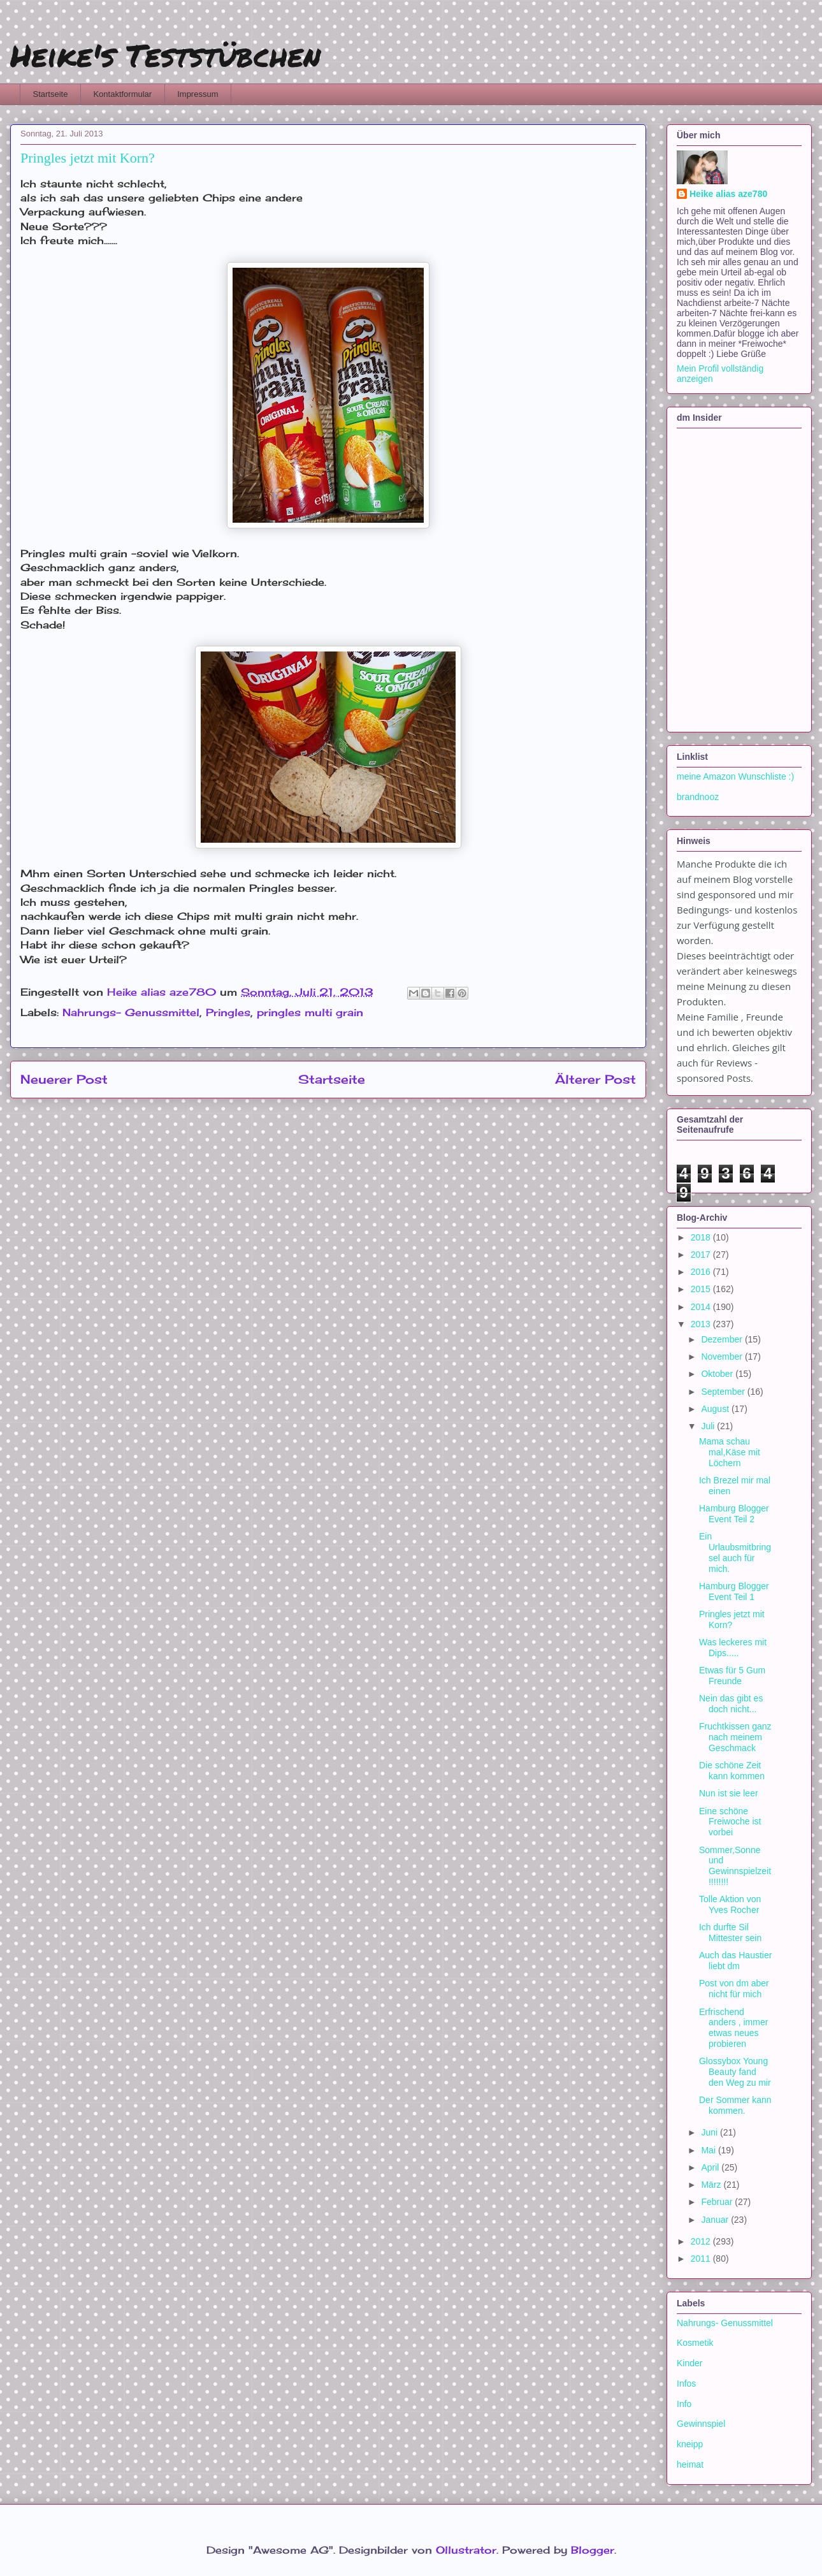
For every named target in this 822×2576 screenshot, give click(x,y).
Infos (686, 2383)
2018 (702, 1237)
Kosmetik (695, 2343)
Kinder (689, 2363)
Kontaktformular (122, 94)
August (716, 1409)
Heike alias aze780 (728, 194)
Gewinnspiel (701, 2424)
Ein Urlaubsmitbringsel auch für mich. (735, 1552)
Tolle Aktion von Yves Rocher (730, 1904)
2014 (702, 1307)
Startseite (50, 94)
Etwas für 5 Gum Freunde (732, 1675)
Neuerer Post (64, 1079)
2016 (702, 1272)
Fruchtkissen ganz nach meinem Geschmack (735, 1737)
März (712, 2184)
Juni (710, 2132)
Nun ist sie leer (728, 1793)
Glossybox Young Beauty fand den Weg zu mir (735, 2072)
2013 (702, 1324)
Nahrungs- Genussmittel (130, 1012)
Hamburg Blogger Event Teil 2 (734, 1513)
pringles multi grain (310, 1012)
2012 (702, 2241)
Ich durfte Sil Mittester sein (730, 1932)
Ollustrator (466, 2549)
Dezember (722, 1339)
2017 (702, 1254)
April (711, 2167)
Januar (716, 2220)
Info (684, 2404)
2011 (702, 2258)
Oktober (718, 1374)
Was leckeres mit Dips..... (733, 1647)
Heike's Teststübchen (165, 54)
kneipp (690, 2444)
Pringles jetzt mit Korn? (732, 1619)
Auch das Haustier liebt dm (735, 1960)
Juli (709, 1426)
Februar (718, 2202)
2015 (702, 1289)
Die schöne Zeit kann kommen (732, 1770)
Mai (709, 2150)
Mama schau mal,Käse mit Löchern (729, 1452)
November (722, 1356)
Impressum (197, 94)
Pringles (228, 1012)
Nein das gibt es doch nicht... (731, 1703)
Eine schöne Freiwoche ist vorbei (730, 1822)
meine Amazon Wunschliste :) (735, 776)
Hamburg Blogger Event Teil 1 (734, 1591)
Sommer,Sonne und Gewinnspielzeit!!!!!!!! (735, 1866)
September (724, 1391)
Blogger (592, 2549)
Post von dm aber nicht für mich (734, 1988)
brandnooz (698, 797)
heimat (690, 2464)
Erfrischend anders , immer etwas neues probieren (733, 2028)
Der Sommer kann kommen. (735, 2105)
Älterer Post (595, 1079)
